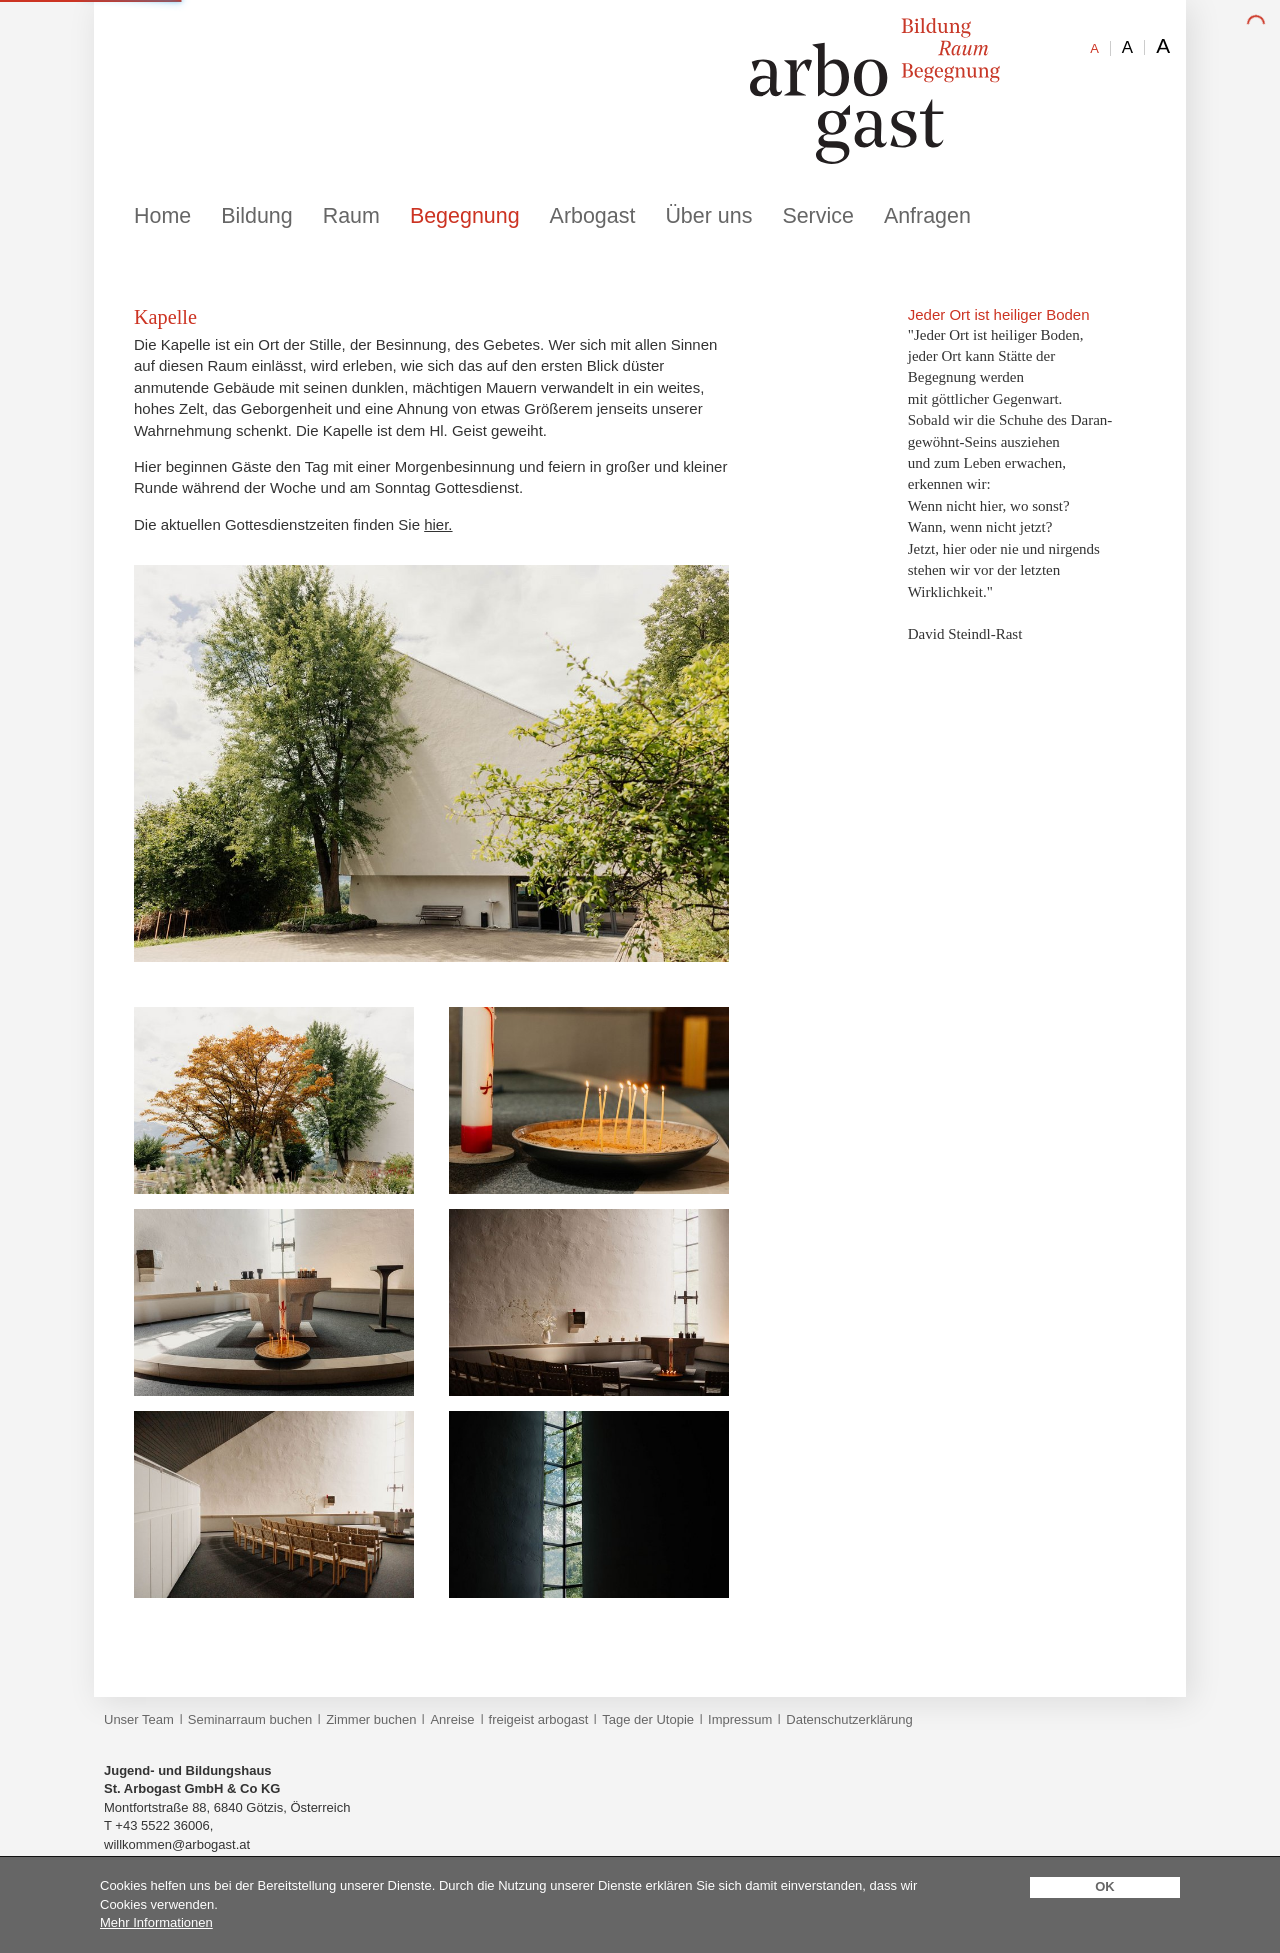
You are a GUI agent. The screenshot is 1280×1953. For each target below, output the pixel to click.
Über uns (708, 216)
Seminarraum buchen (250, 1719)
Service (817, 216)
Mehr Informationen (156, 1922)
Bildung (257, 216)
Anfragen (927, 216)
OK (1105, 1886)
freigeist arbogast (539, 1719)
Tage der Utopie (648, 1719)
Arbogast (593, 216)
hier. (438, 524)
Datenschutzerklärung (849, 1719)
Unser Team (139, 1719)
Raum (351, 216)
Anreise (452, 1719)
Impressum (740, 1719)
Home (162, 216)
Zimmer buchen (371, 1719)
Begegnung (465, 216)
